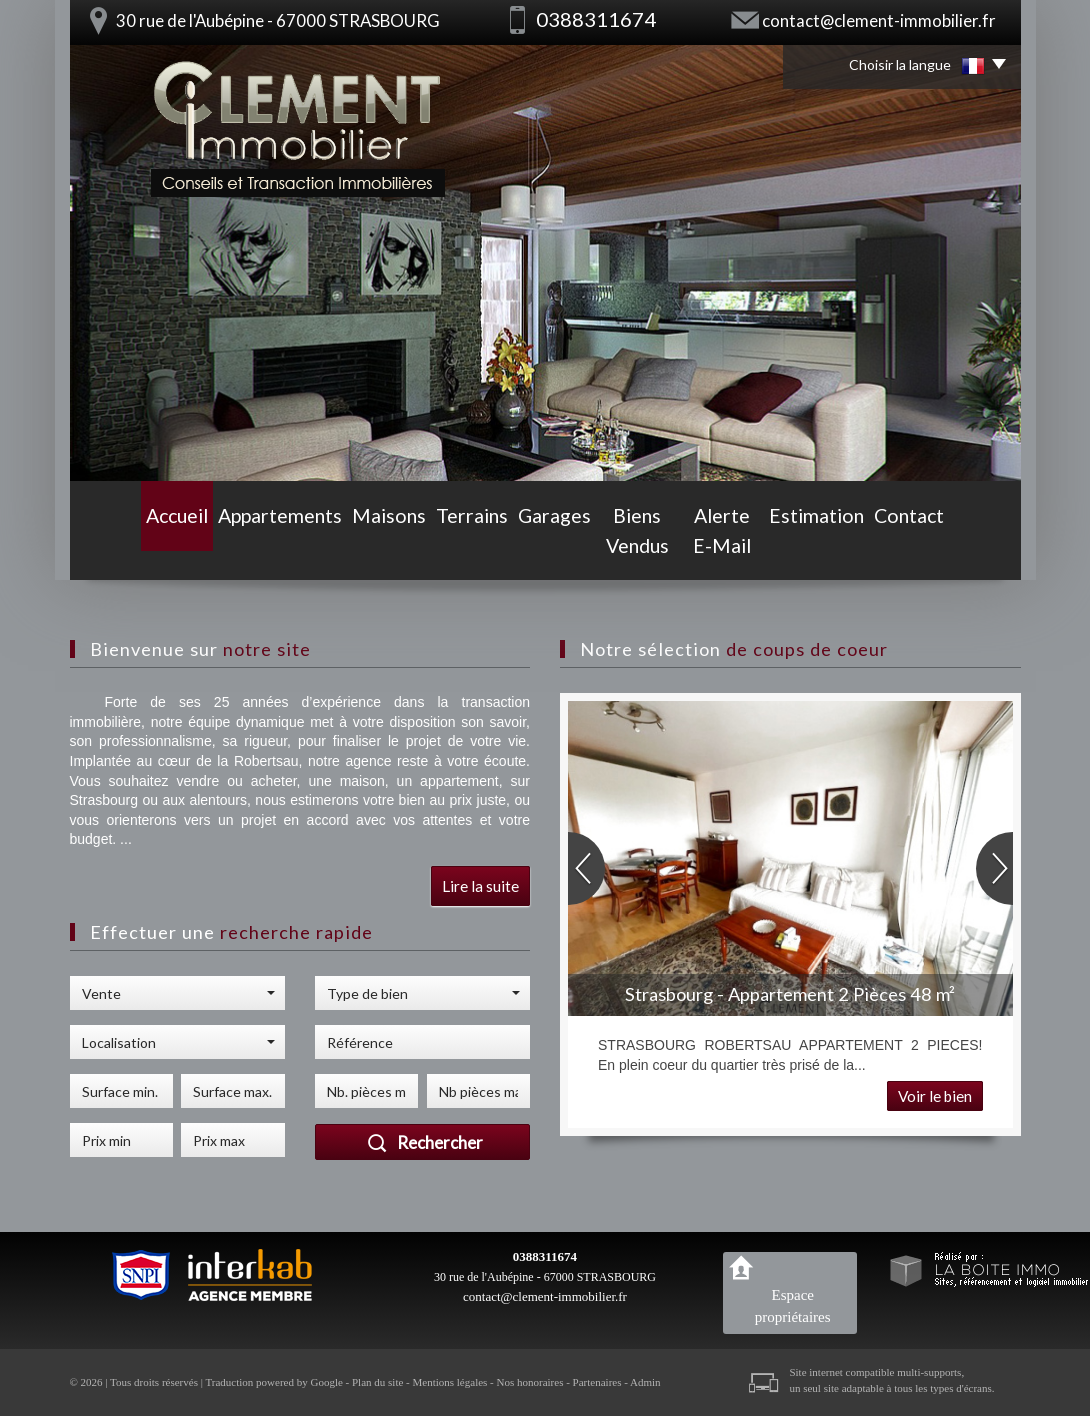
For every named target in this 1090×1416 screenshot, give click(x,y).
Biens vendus (630, 548)
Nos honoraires (530, 1382)
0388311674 (545, 1256)
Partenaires (597, 1382)
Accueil (112, 548)
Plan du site (377, 1382)
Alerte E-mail (756, 548)
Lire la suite (480, 886)
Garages (520, 548)
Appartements (221, 548)
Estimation (874, 548)
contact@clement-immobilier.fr (879, 20)
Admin (645, 1382)
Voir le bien (935, 1096)
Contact (975, 548)
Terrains (427, 548)
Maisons (333, 548)
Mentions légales (450, 1382)
